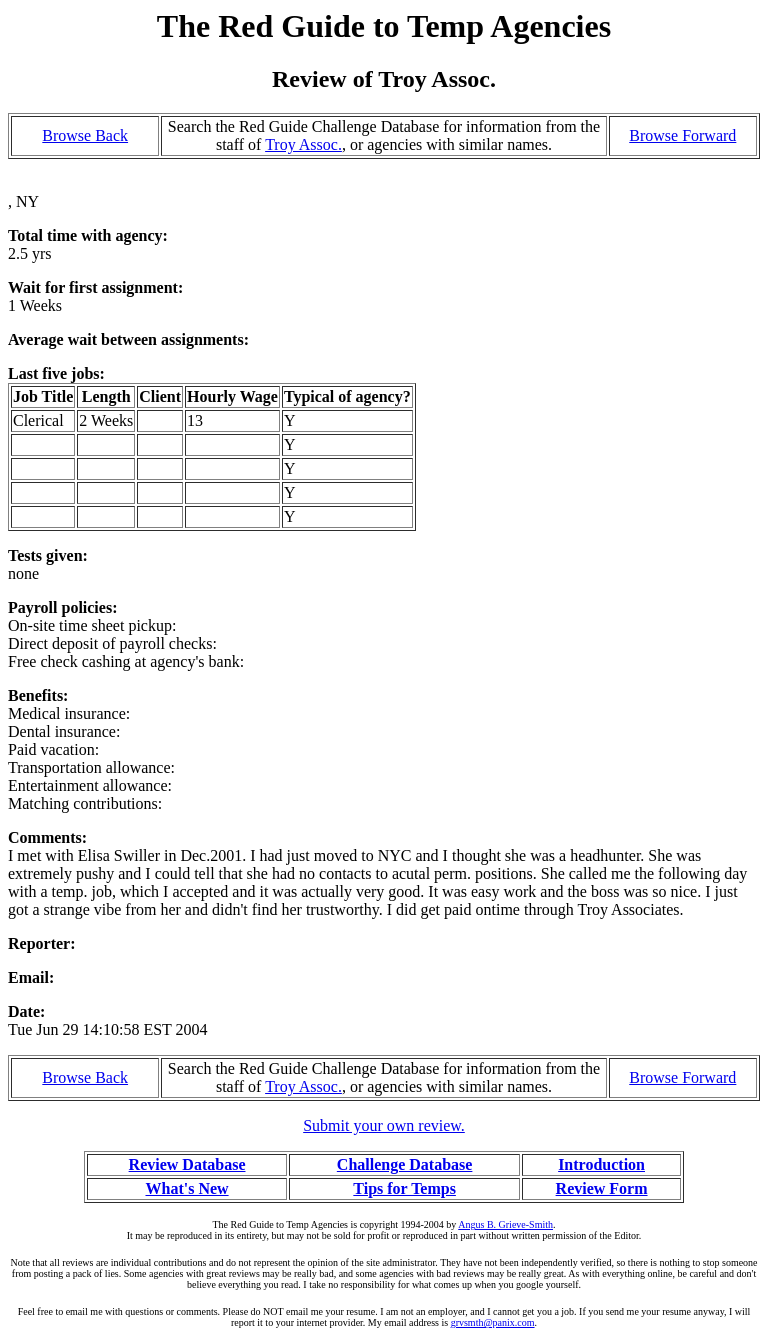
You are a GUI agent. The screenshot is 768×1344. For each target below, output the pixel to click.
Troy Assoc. (303, 144)
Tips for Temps (404, 1188)
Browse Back (85, 135)
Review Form (602, 1188)
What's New (186, 1188)
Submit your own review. (384, 1125)
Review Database (187, 1164)
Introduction (601, 1164)
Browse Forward (682, 135)
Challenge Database (405, 1164)
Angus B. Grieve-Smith (505, 1224)
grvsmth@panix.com (493, 1322)
